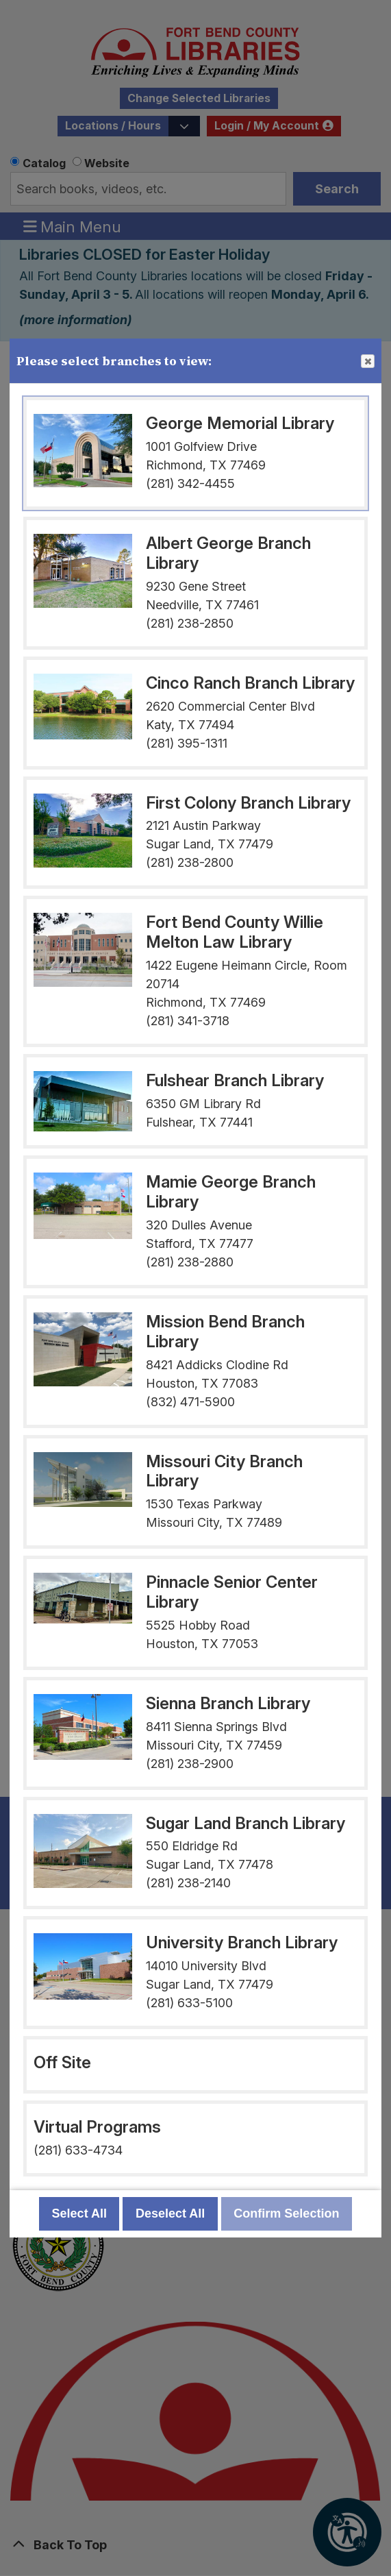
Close (367, 362)
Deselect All (170, 2213)
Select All (79, 2213)
